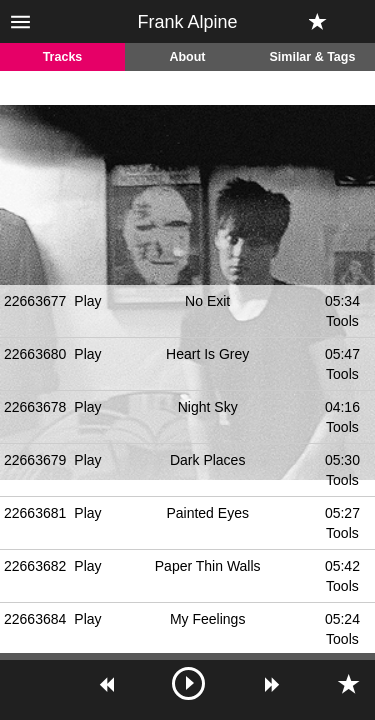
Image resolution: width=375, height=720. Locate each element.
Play (87, 301)
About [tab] (187, 57)
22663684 (35, 619)
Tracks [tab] (63, 57)
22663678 (35, 407)
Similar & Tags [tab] (313, 57)
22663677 (35, 301)
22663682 (35, 566)
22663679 (35, 460)
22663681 (35, 513)
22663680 (35, 354)
